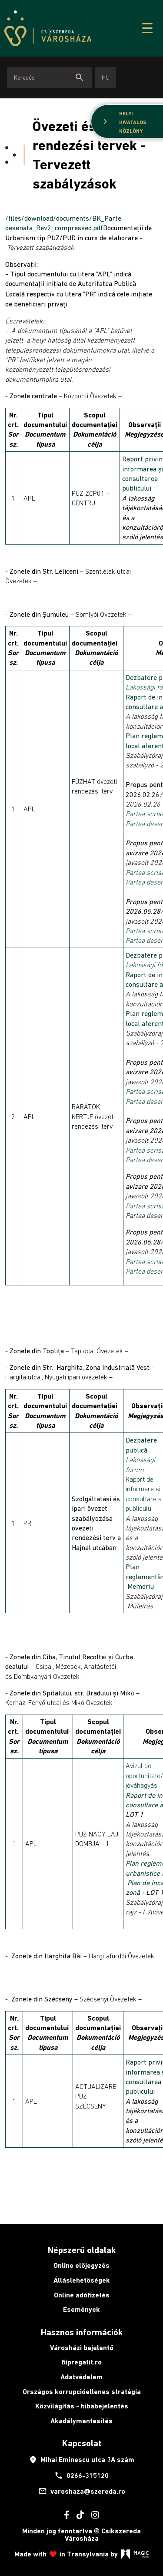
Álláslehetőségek (81, 2280)
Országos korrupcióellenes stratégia (82, 2392)
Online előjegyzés (81, 2265)
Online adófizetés (82, 2295)
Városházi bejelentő (81, 2348)
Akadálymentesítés (81, 2421)
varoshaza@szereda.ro (81, 2491)
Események (81, 2309)
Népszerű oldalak (82, 2250)
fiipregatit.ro (81, 2362)
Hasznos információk (82, 2332)
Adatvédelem (81, 2377)
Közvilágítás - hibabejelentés (81, 2406)
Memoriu (140, 1586)
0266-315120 (81, 2475)
